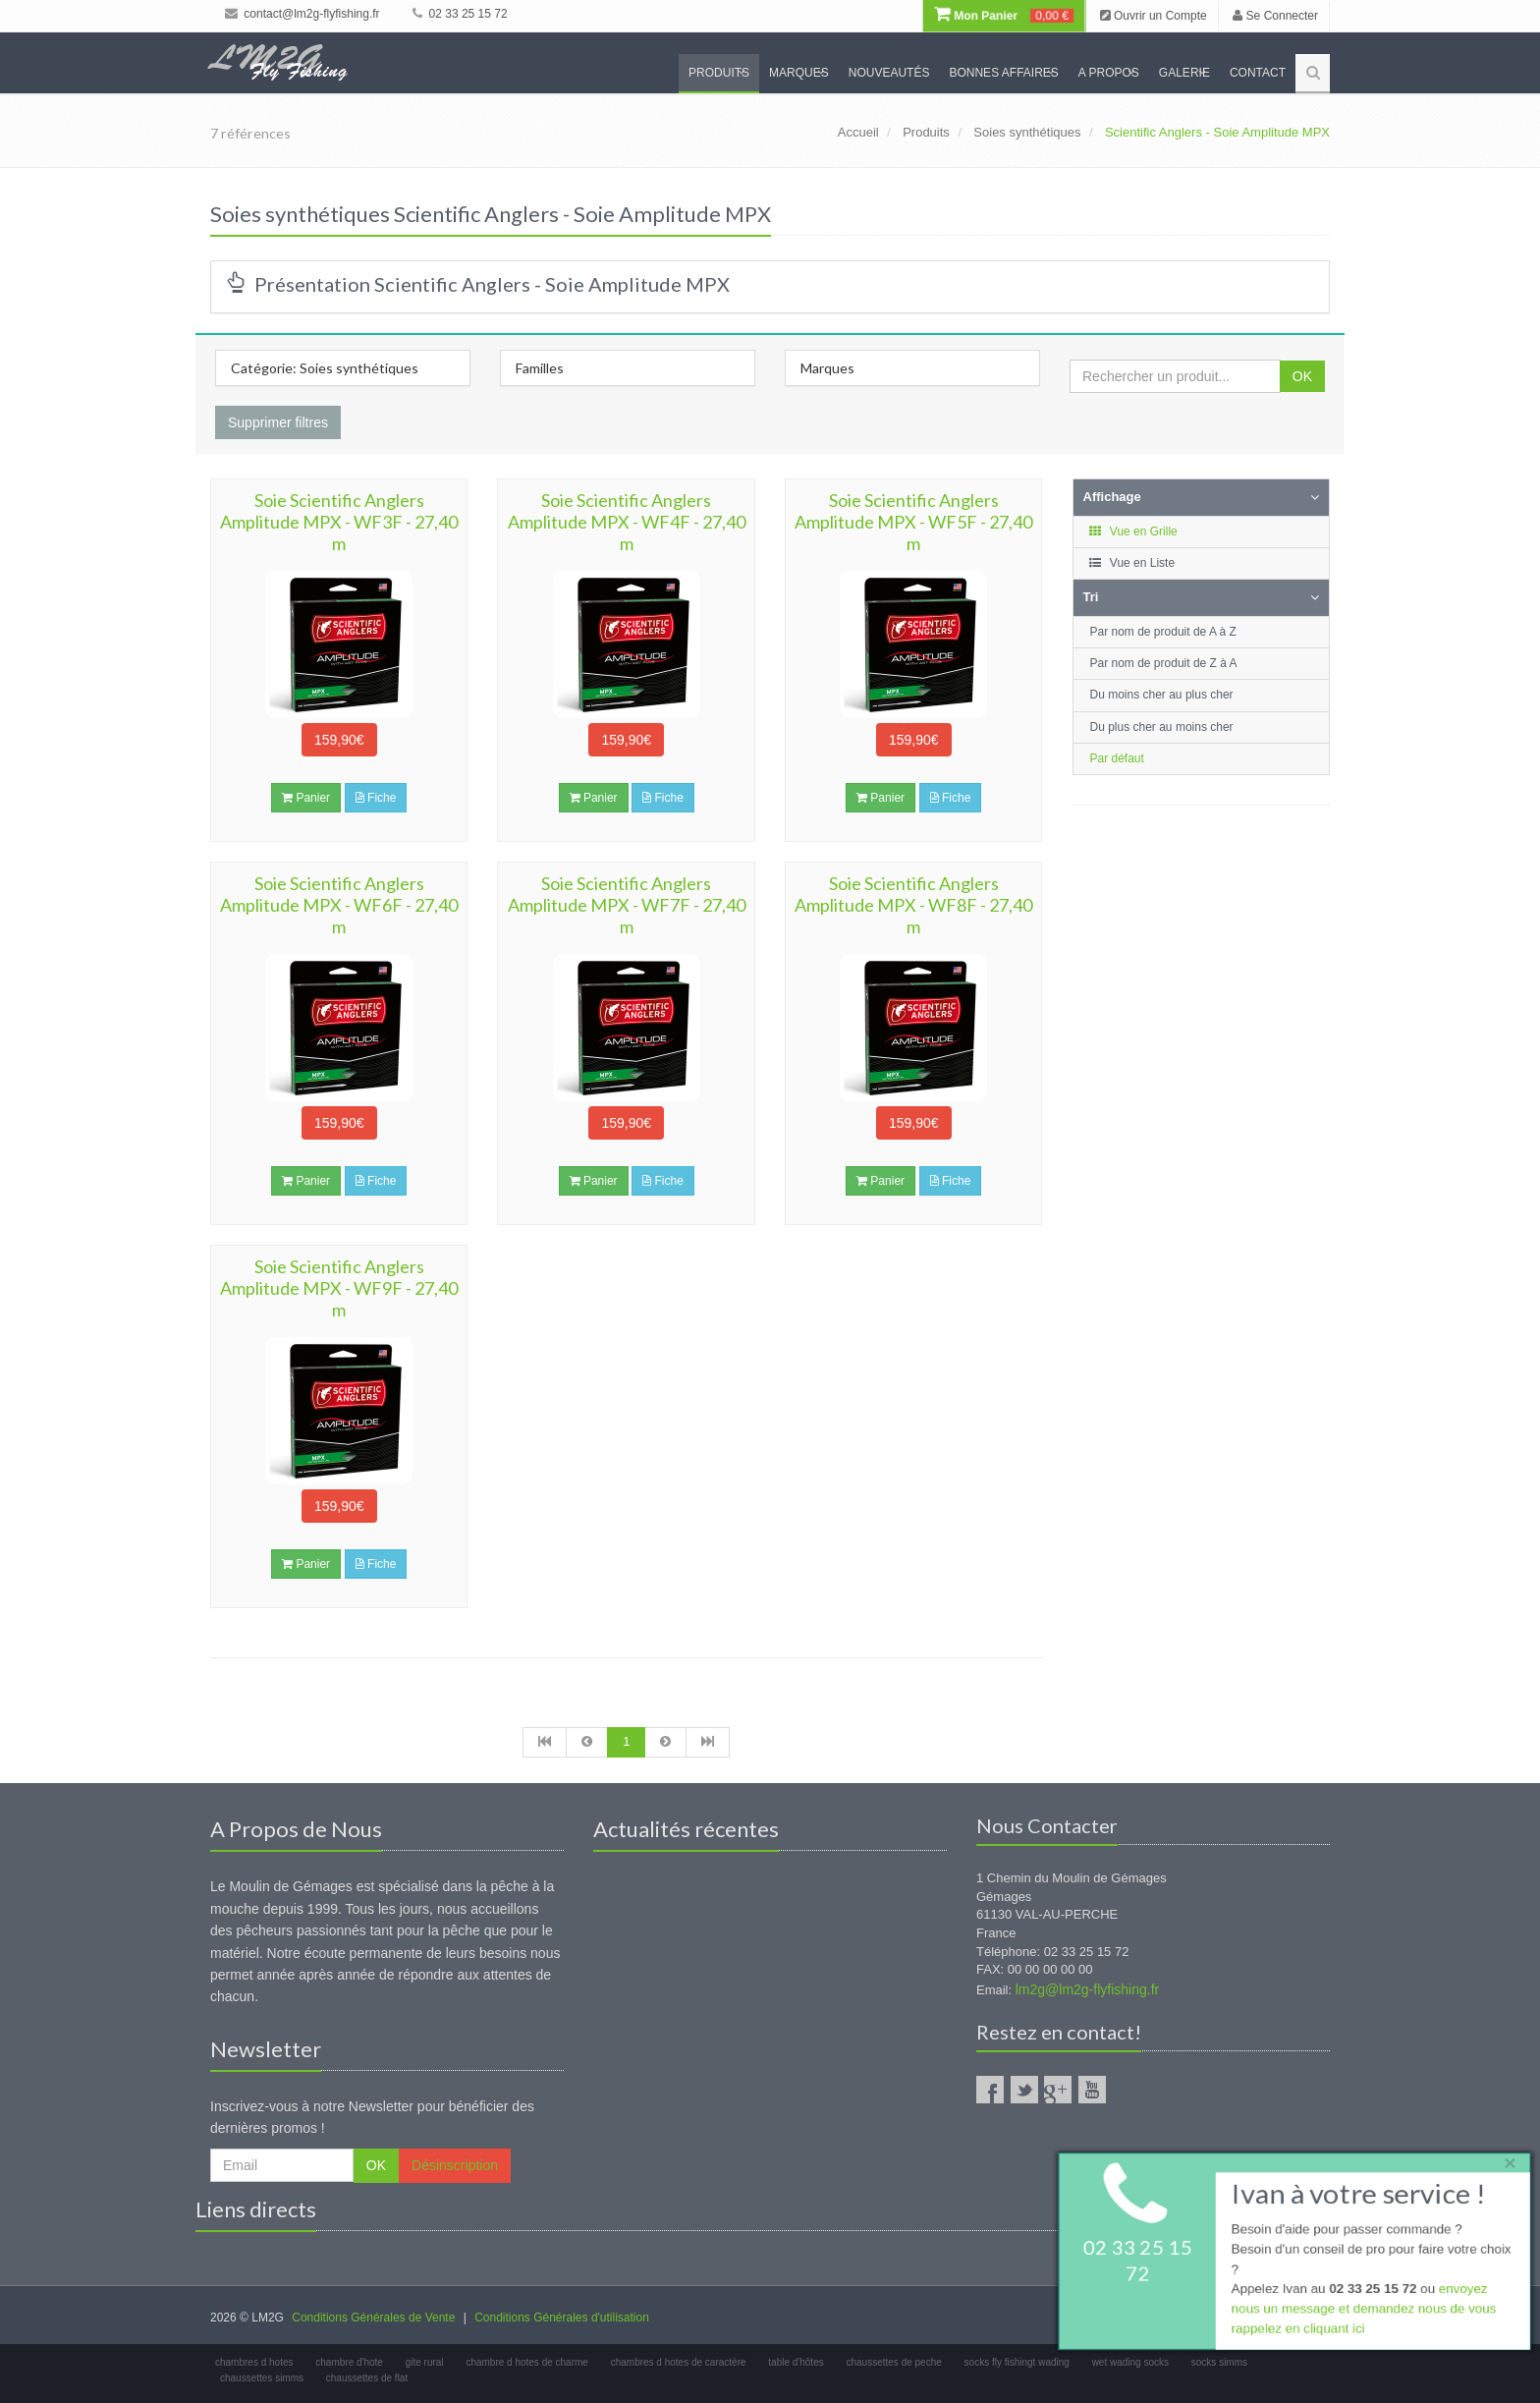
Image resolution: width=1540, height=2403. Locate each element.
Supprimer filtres (278, 422)
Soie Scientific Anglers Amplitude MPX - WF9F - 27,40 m (339, 1288)
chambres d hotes (254, 2362)
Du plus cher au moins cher (1162, 727)
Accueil (858, 132)
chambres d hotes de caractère (678, 2362)
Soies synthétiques (1026, 132)
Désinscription (455, 2165)
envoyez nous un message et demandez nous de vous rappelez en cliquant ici (1361, 2311)
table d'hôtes (795, 2362)
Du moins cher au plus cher (1162, 694)
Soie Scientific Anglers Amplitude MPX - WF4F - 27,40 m (626, 521)
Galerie (1184, 73)
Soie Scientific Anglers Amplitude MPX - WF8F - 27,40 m (913, 904)
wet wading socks (1130, 2362)
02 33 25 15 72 (459, 14)
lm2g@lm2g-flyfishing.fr (1087, 1989)
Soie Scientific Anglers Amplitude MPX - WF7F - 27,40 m (626, 904)
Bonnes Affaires (1003, 73)
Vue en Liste (1132, 563)
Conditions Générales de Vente (373, 2317)
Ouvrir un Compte (1153, 16)
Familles (540, 368)
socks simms (1219, 2362)
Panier (306, 798)
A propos (1108, 73)
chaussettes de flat (367, 2378)
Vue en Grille (1133, 531)
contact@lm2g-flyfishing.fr (302, 14)
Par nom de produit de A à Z (1163, 632)
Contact (1258, 73)
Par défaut (1117, 758)
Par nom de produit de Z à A (1164, 663)
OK (1302, 376)
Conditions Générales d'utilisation (561, 2317)
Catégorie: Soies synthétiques (324, 368)
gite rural (425, 2362)
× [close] (1504, 2160)
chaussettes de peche (894, 2362)
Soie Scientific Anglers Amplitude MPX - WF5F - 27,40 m (913, 521)
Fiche (376, 798)
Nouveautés (889, 73)
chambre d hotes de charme (527, 2362)
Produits (718, 73)
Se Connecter (1275, 16)
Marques (799, 73)
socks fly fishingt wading (1017, 2362)
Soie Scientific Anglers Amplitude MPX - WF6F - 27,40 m (339, 904)
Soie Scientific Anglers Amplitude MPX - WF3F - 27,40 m (339, 521)
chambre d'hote (349, 2362)
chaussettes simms (261, 2378)
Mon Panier (1003, 16)
